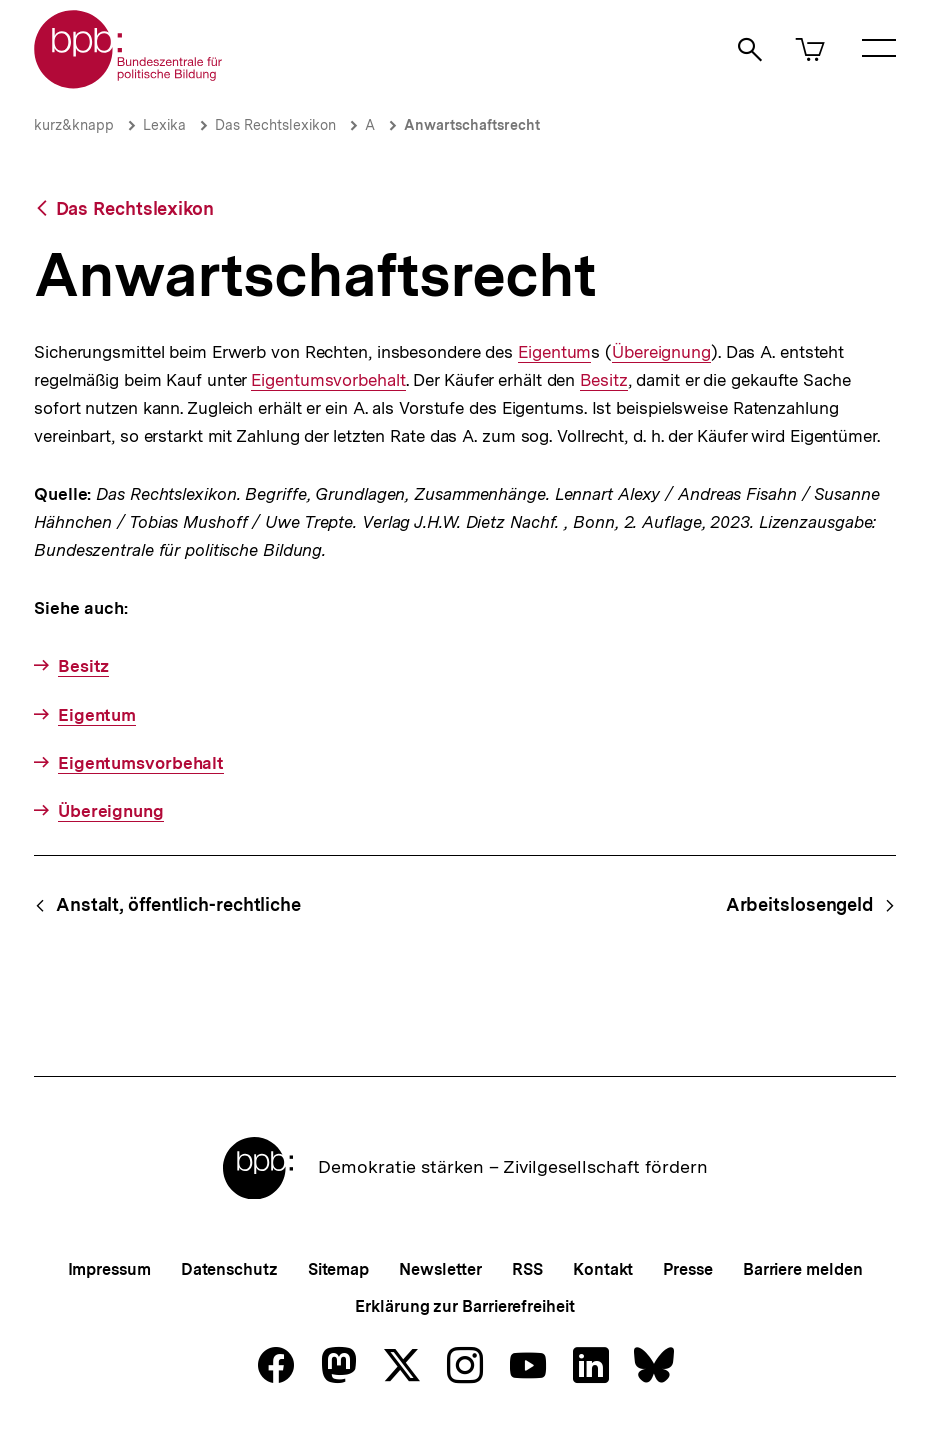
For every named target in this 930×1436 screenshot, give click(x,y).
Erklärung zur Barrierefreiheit (464, 1306)
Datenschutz (229, 1269)
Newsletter (440, 1269)
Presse (687, 1269)
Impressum (109, 1269)
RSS (527, 1269)
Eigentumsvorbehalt (328, 380)
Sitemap (338, 1269)
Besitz (603, 380)
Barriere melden (803, 1269)
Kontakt (603, 1269)
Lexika (164, 125)
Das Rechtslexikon (275, 125)
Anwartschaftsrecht (472, 125)
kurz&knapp (74, 125)
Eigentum (554, 352)
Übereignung (661, 352)
